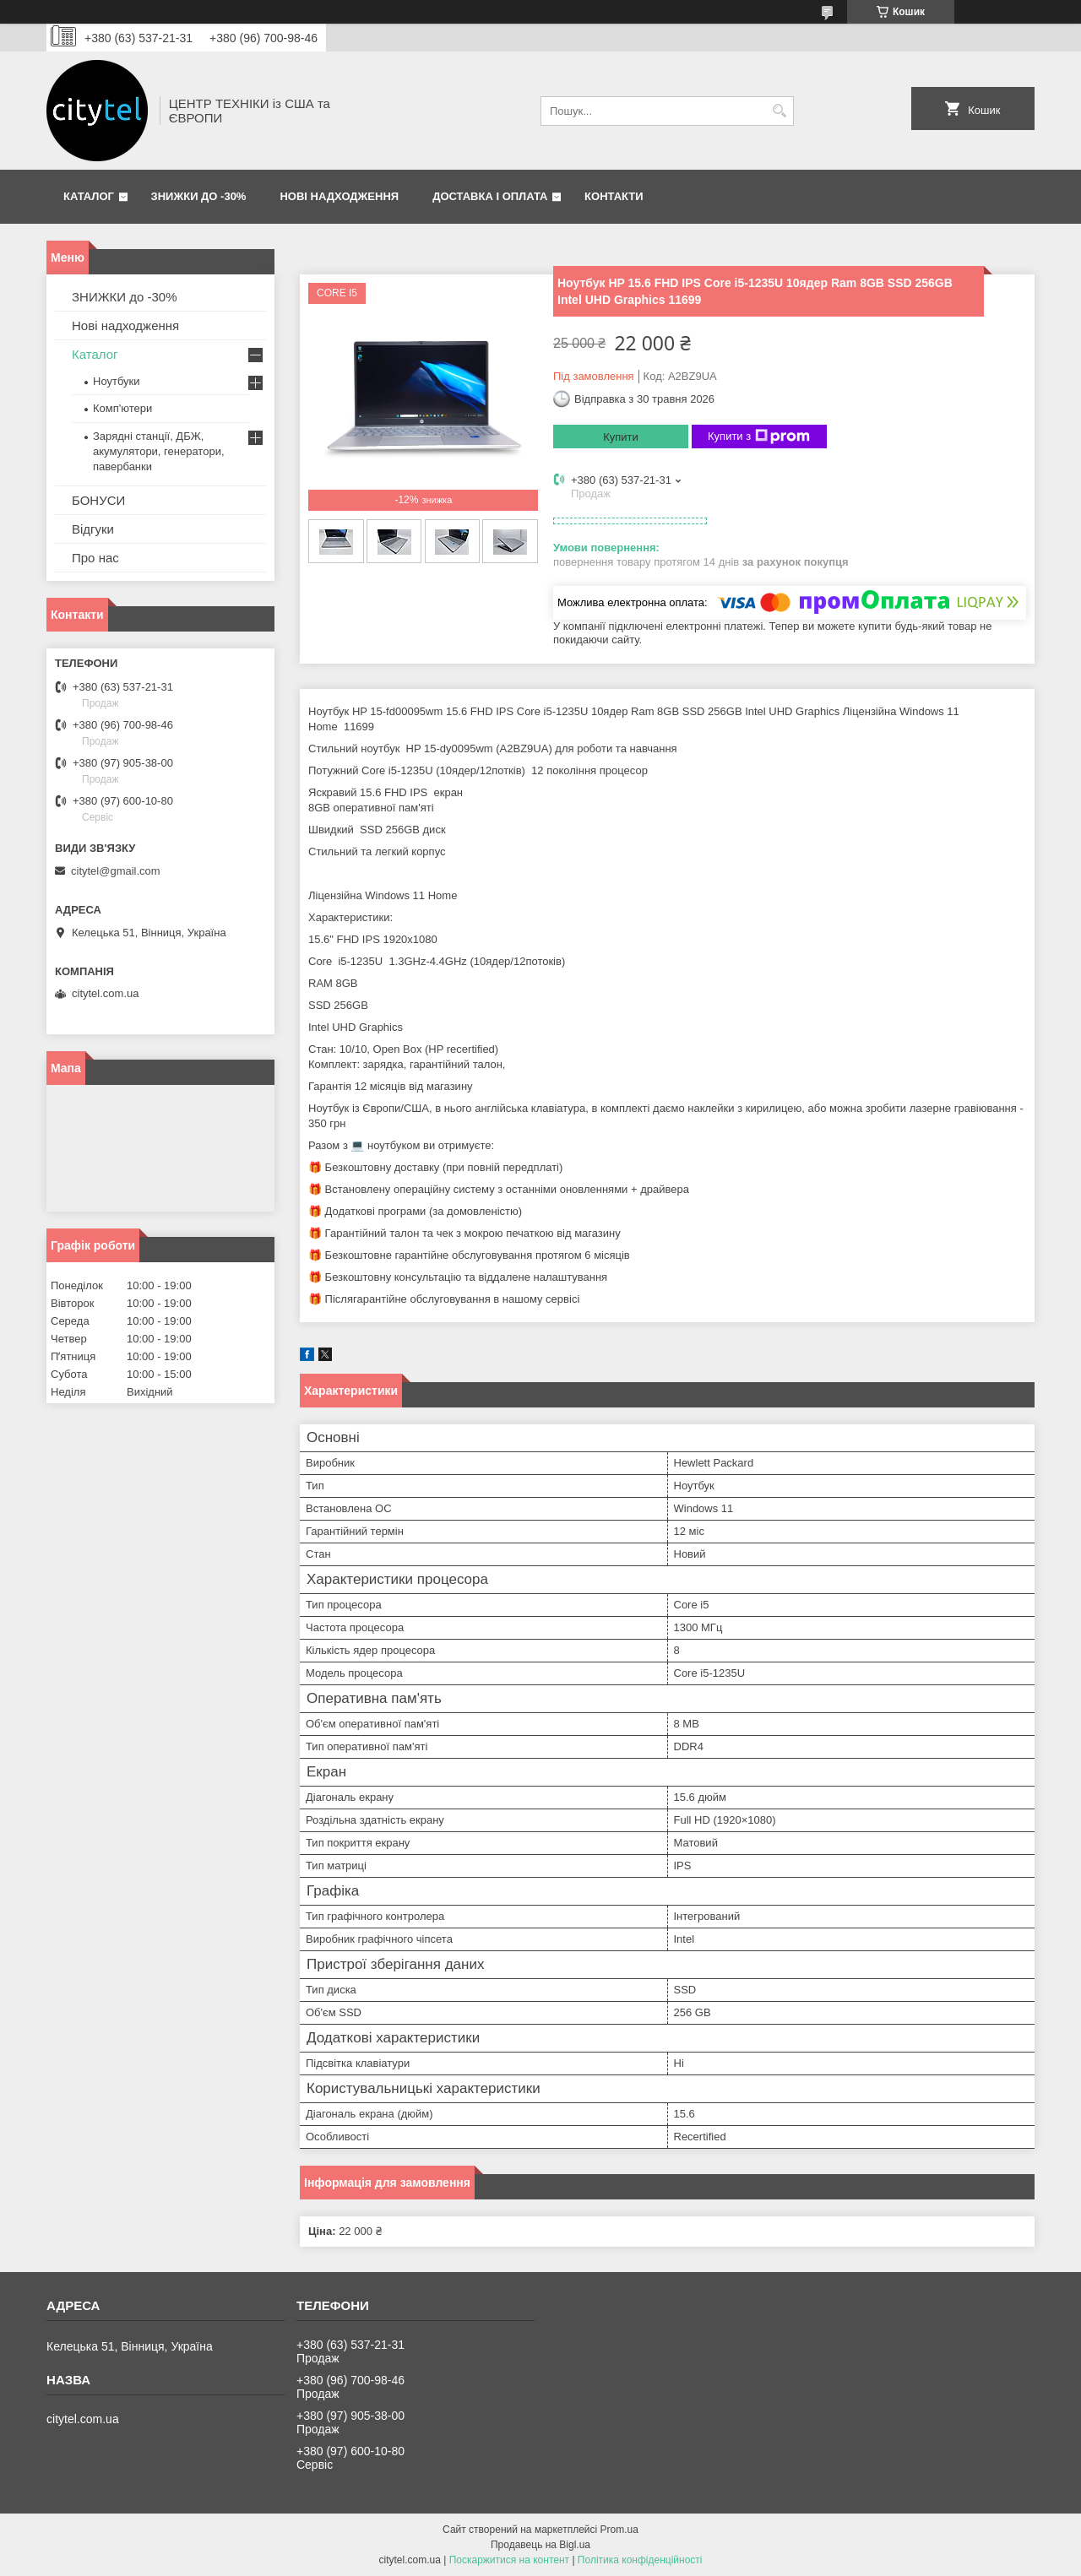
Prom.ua (619, 2529)
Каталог (88, 196)
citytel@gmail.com (115, 871)
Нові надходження (339, 196)
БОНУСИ (98, 500)
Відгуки (93, 529)
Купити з (759, 436)
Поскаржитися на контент (509, 2560)
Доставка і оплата (489, 196)
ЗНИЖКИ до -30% (199, 196)
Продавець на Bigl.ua (540, 2545)
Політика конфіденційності (640, 2560)
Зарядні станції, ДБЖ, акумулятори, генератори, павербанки (159, 451)
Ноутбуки (116, 381)
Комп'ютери (122, 408)
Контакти (614, 196)
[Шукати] (779, 111)
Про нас (95, 557)
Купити (620, 437)
